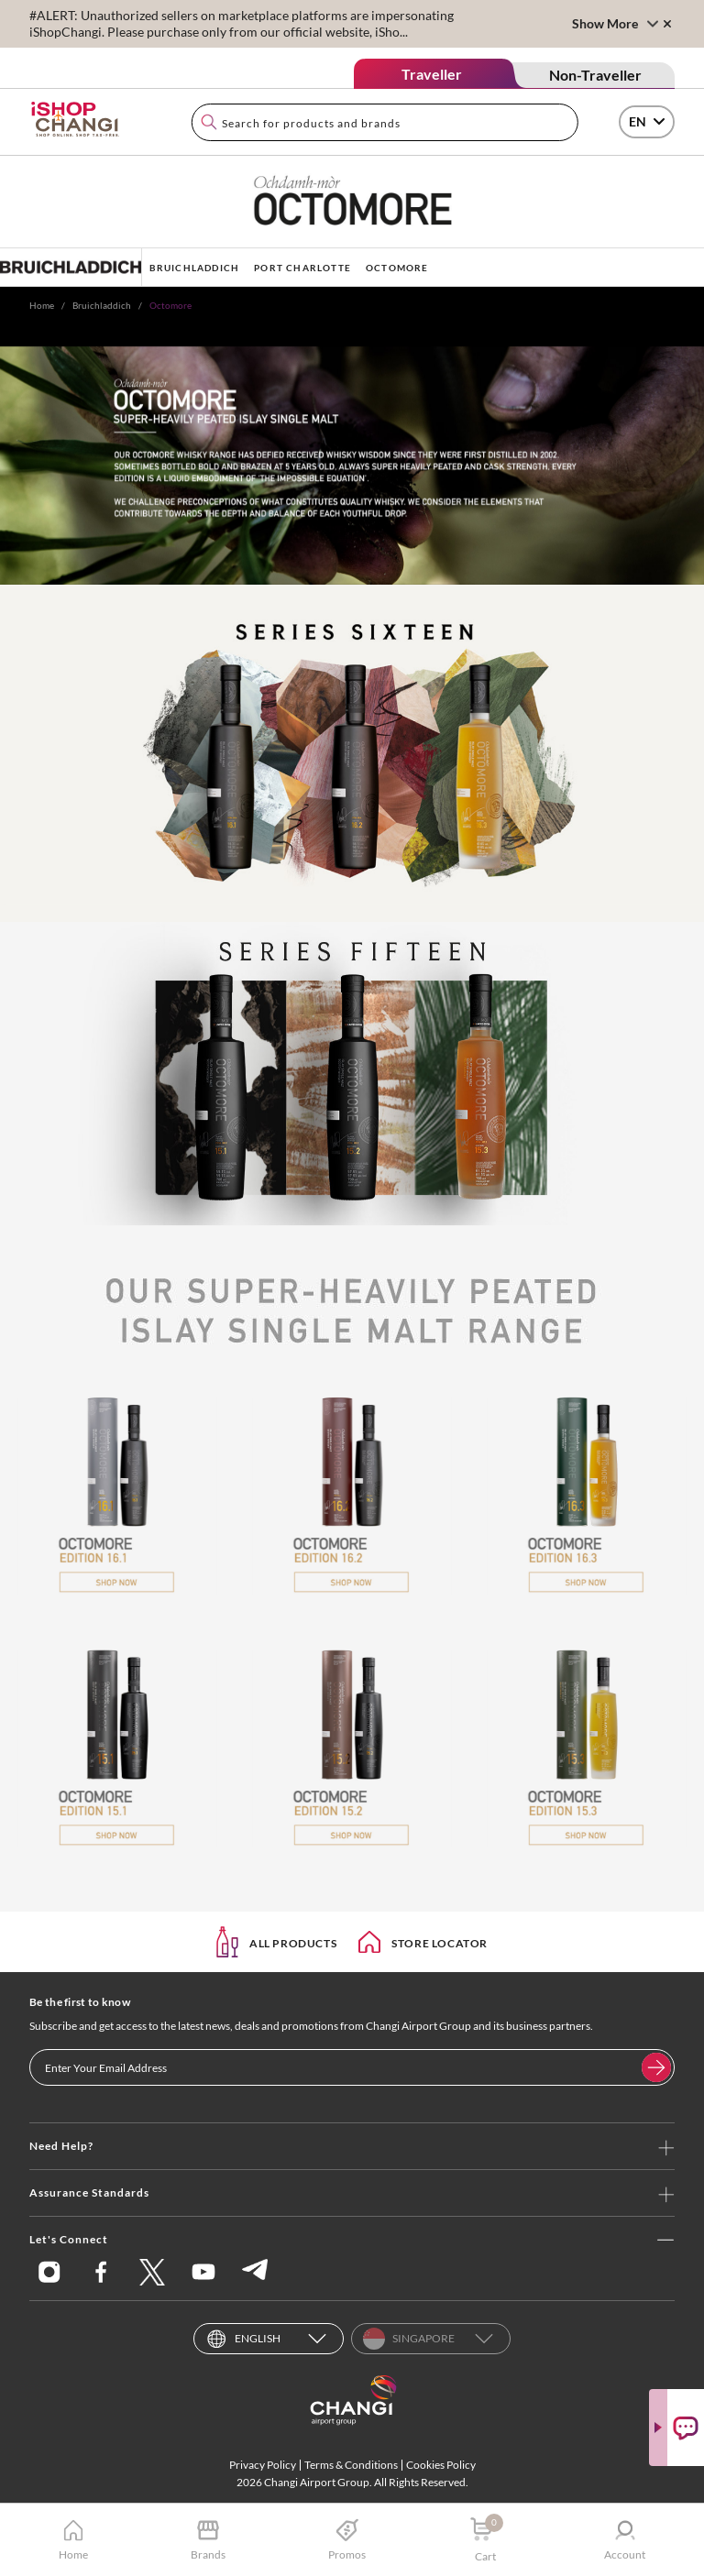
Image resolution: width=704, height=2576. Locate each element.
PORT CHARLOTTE (302, 267)
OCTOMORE (397, 267)
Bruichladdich (101, 305)
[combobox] (385, 122)
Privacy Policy (262, 2465)
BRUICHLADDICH (194, 267)
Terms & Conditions (351, 2465)
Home (41, 305)
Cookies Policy (441, 2465)
